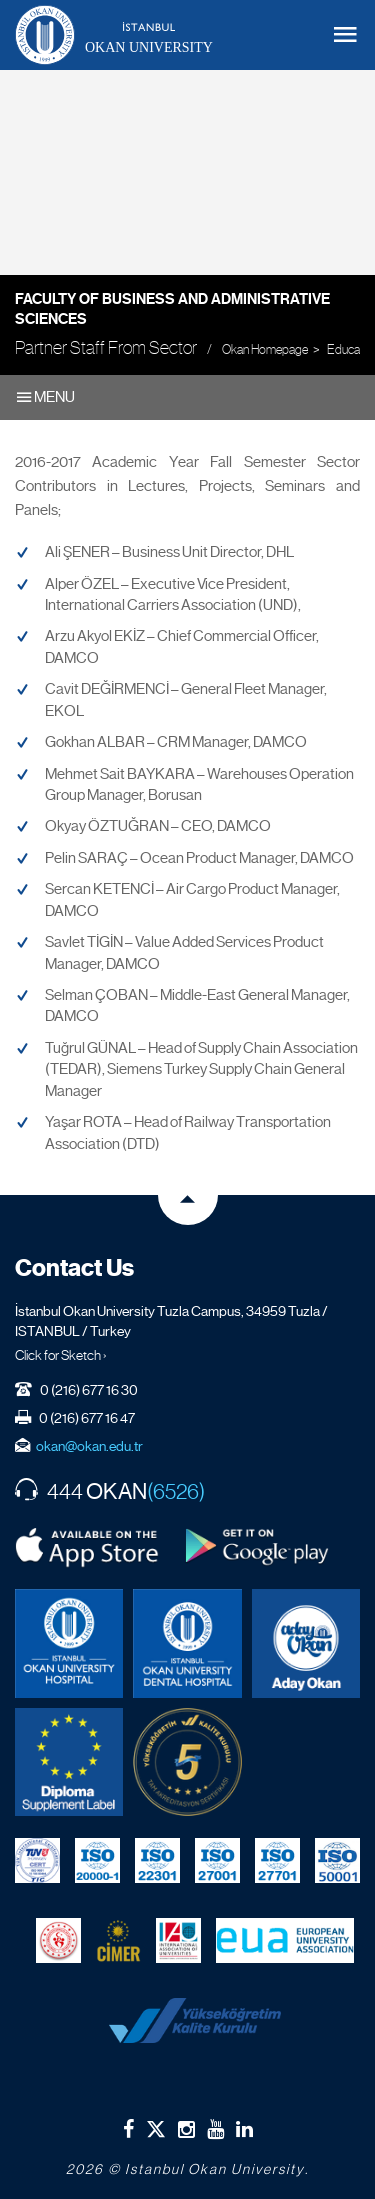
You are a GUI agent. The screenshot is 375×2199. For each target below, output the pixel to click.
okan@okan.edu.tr (89, 1446)
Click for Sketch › (61, 1355)
